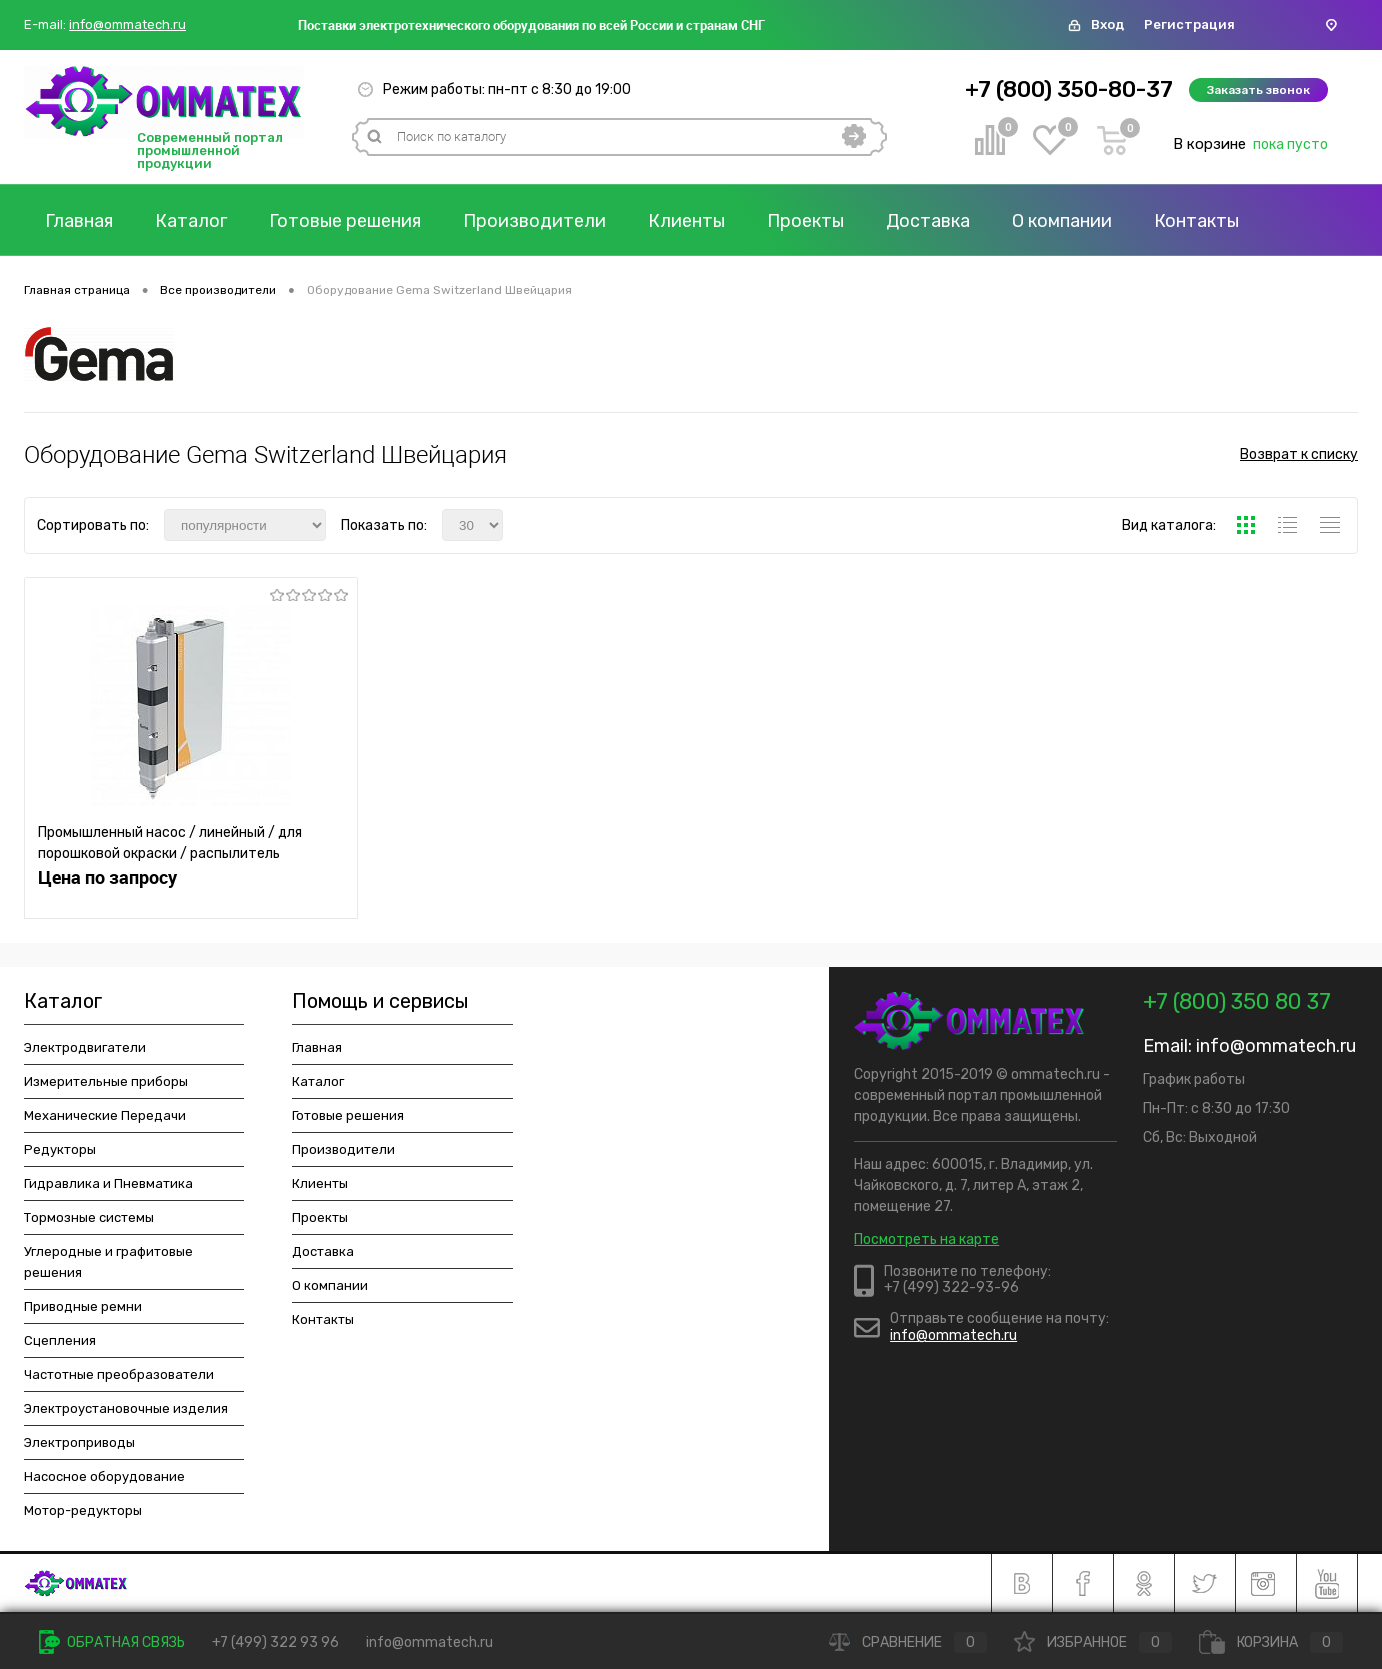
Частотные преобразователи (119, 1374)
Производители (534, 221)
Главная (79, 221)
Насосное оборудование (104, 1476)
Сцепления (60, 1340)
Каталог (191, 221)
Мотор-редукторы (83, 1510)
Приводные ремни (83, 1306)
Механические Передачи (105, 1115)
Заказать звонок (1258, 90)
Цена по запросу (107, 877)
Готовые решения (345, 221)
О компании (1062, 221)
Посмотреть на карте (926, 1239)
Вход (1107, 24)
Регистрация (1189, 24)
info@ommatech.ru (127, 25)
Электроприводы (79, 1442)
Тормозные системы (89, 1217)
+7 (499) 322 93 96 (275, 1642)
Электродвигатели (85, 1047)
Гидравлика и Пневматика (108, 1183)
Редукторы (60, 1149)
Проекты (805, 221)
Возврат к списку (1299, 454)
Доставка (928, 221)
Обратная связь (112, 1642)
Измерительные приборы (106, 1081)
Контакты (1196, 221)
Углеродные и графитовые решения (108, 1262)
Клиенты (686, 221)
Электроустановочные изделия (126, 1408)
